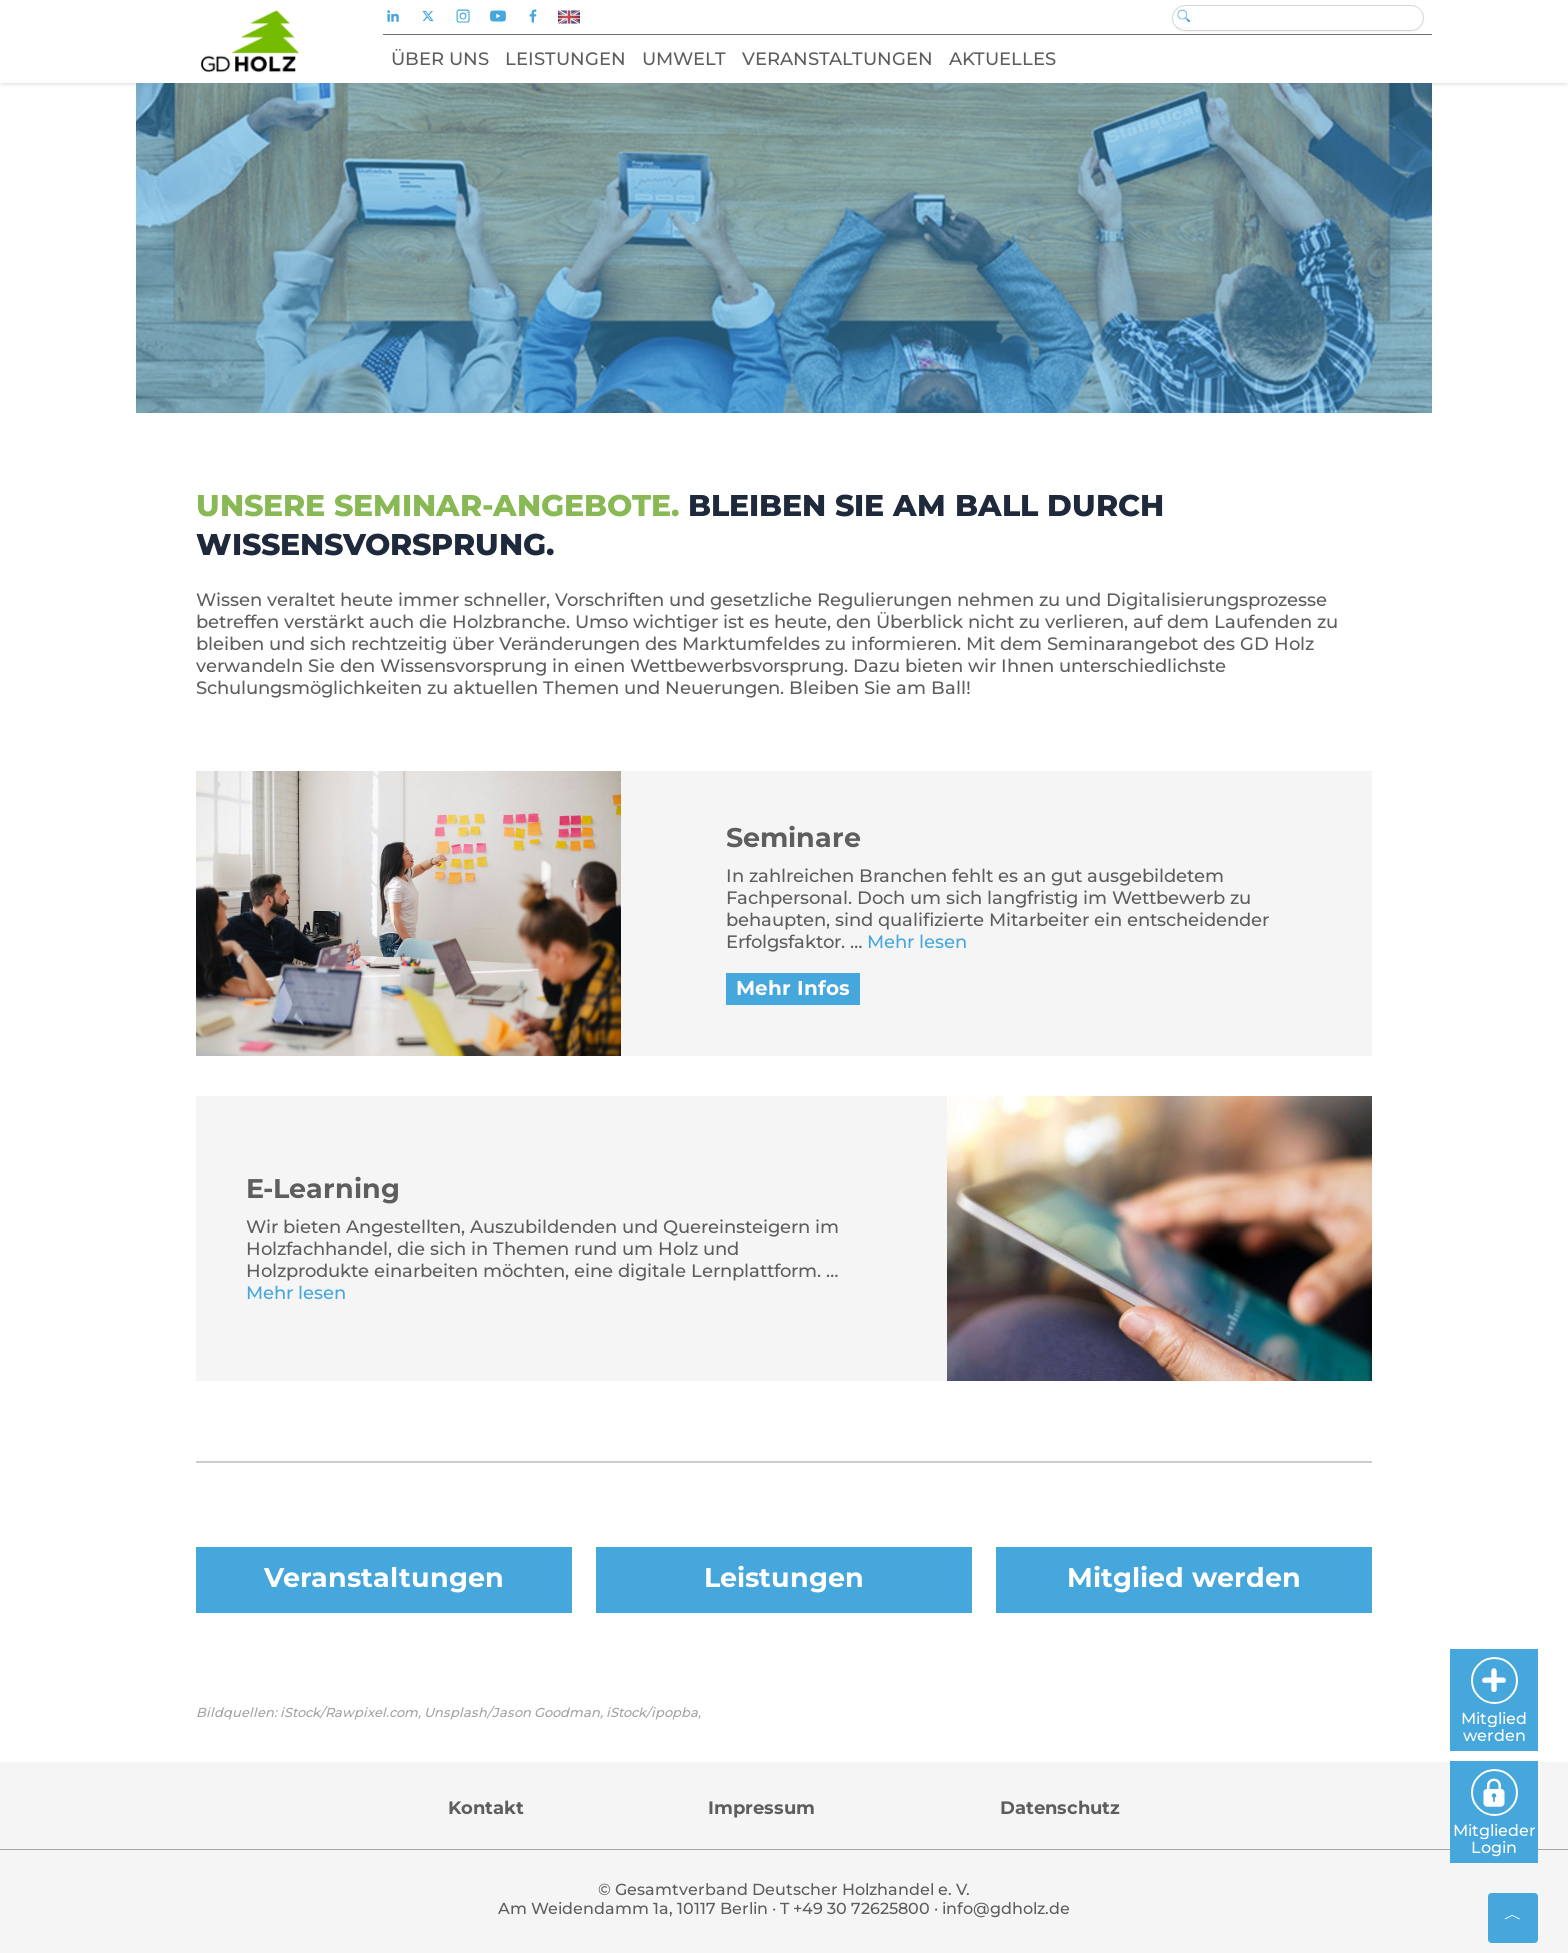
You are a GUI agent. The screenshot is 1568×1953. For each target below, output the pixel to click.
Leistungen (784, 1577)
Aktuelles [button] (1002, 59)
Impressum (761, 1808)
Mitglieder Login (1494, 1813)
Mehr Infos (793, 988)
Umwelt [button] (684, 59)
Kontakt (486, 1808)
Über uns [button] (440, 59)
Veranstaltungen (384, 1577)
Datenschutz (1060, 1808)
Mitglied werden (1184, 1577)
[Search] (1298, 18)
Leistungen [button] (565, 59)
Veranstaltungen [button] (837, 59)
